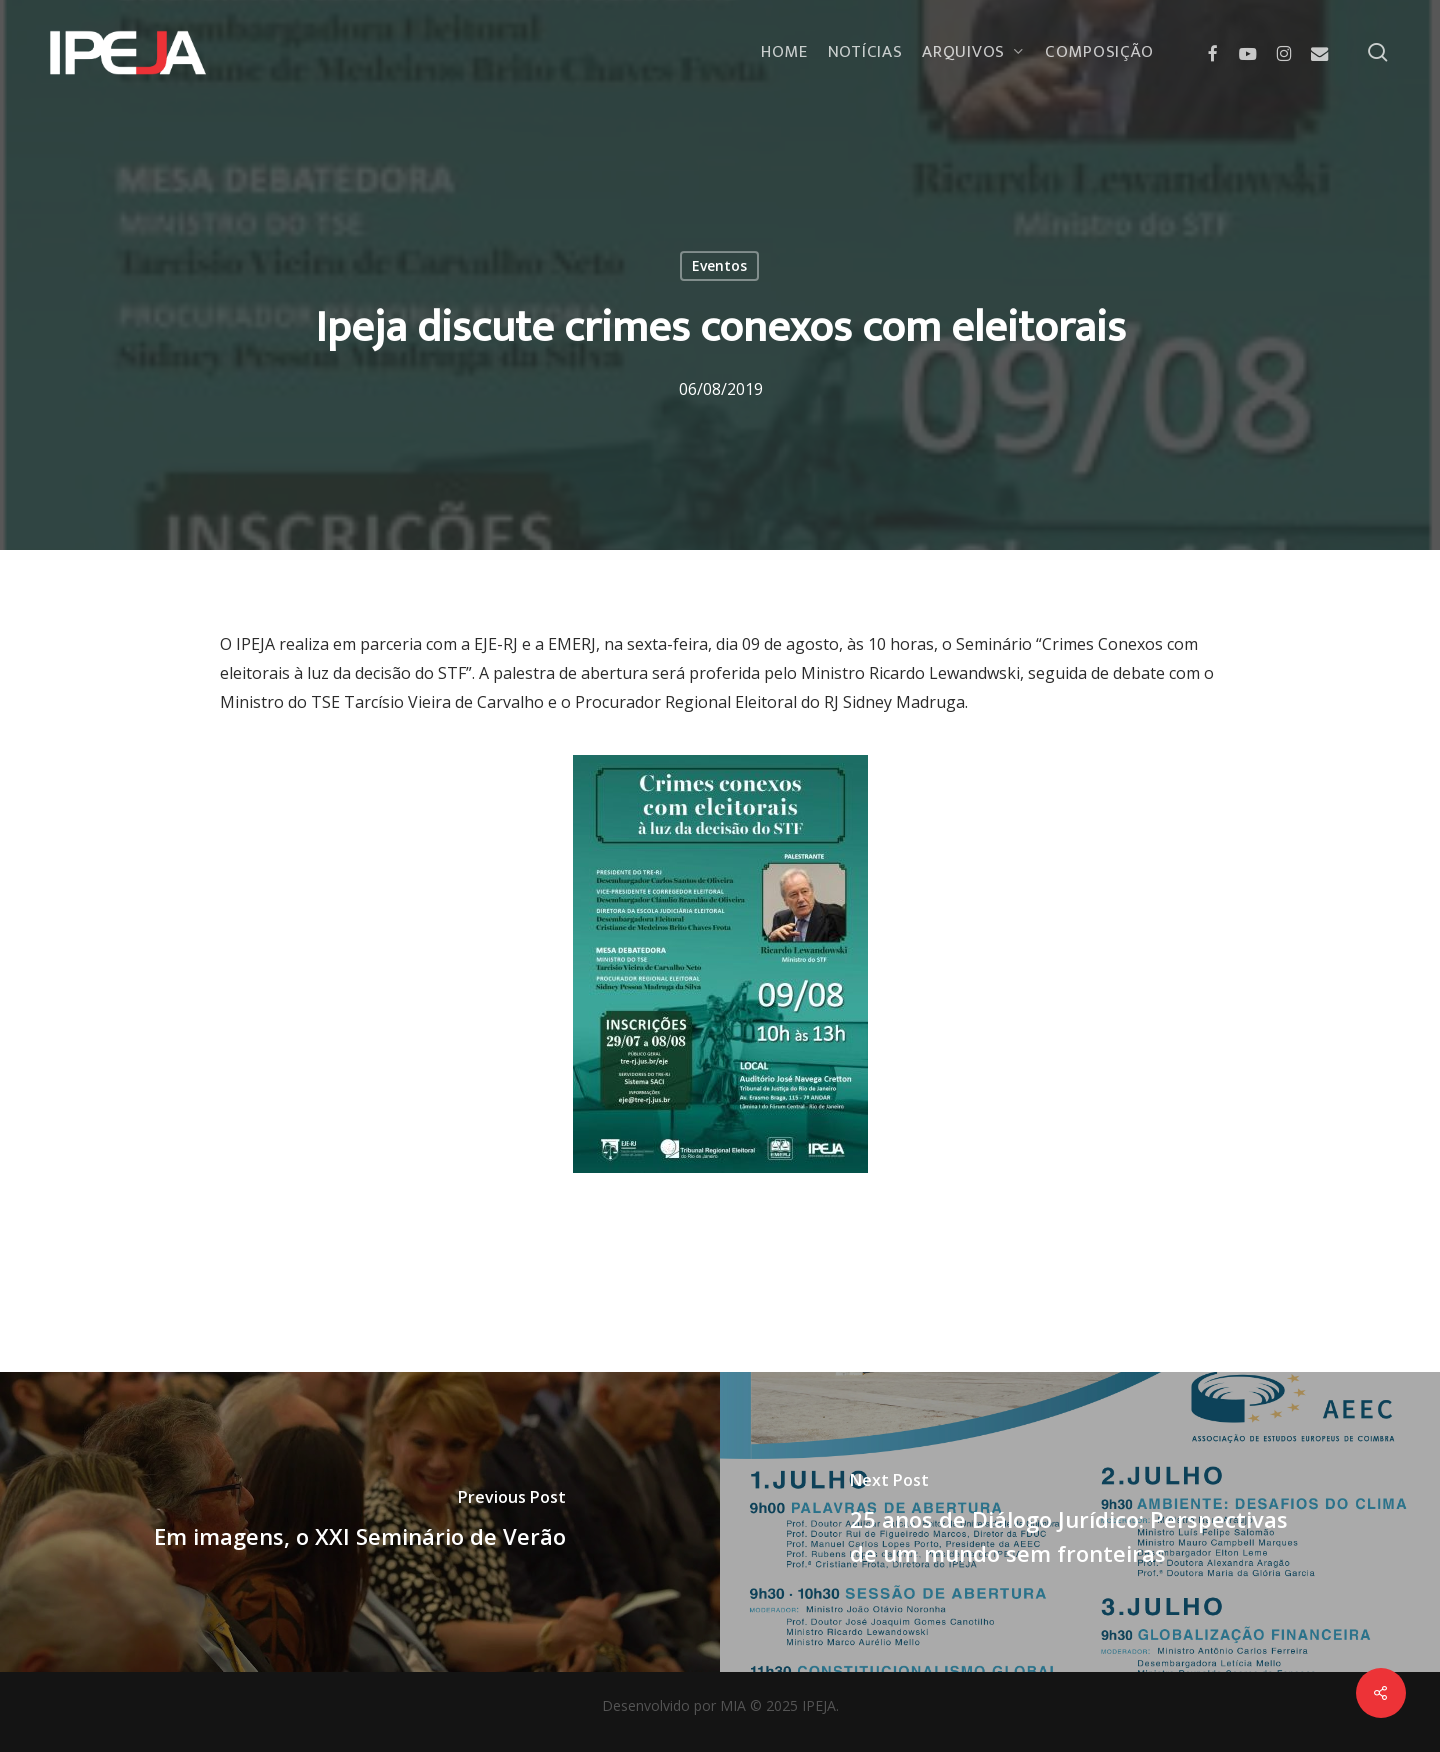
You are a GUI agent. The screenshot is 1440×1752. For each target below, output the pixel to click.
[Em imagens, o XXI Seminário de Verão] (360, 1522)
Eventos (719, 265)
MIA (733, 1705)
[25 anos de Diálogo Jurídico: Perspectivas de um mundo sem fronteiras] (1080, 1522)
